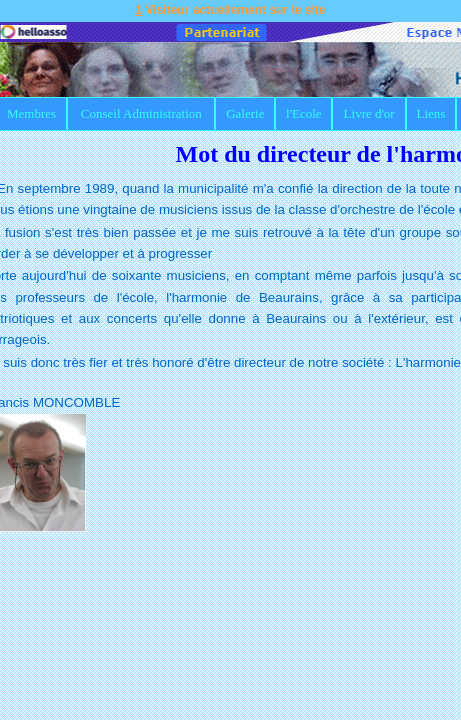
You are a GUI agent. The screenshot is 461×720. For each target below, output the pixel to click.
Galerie (245, 113)
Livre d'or (369, 113)
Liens (430, 113)
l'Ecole (304, 113)
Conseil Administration (141, 113)
